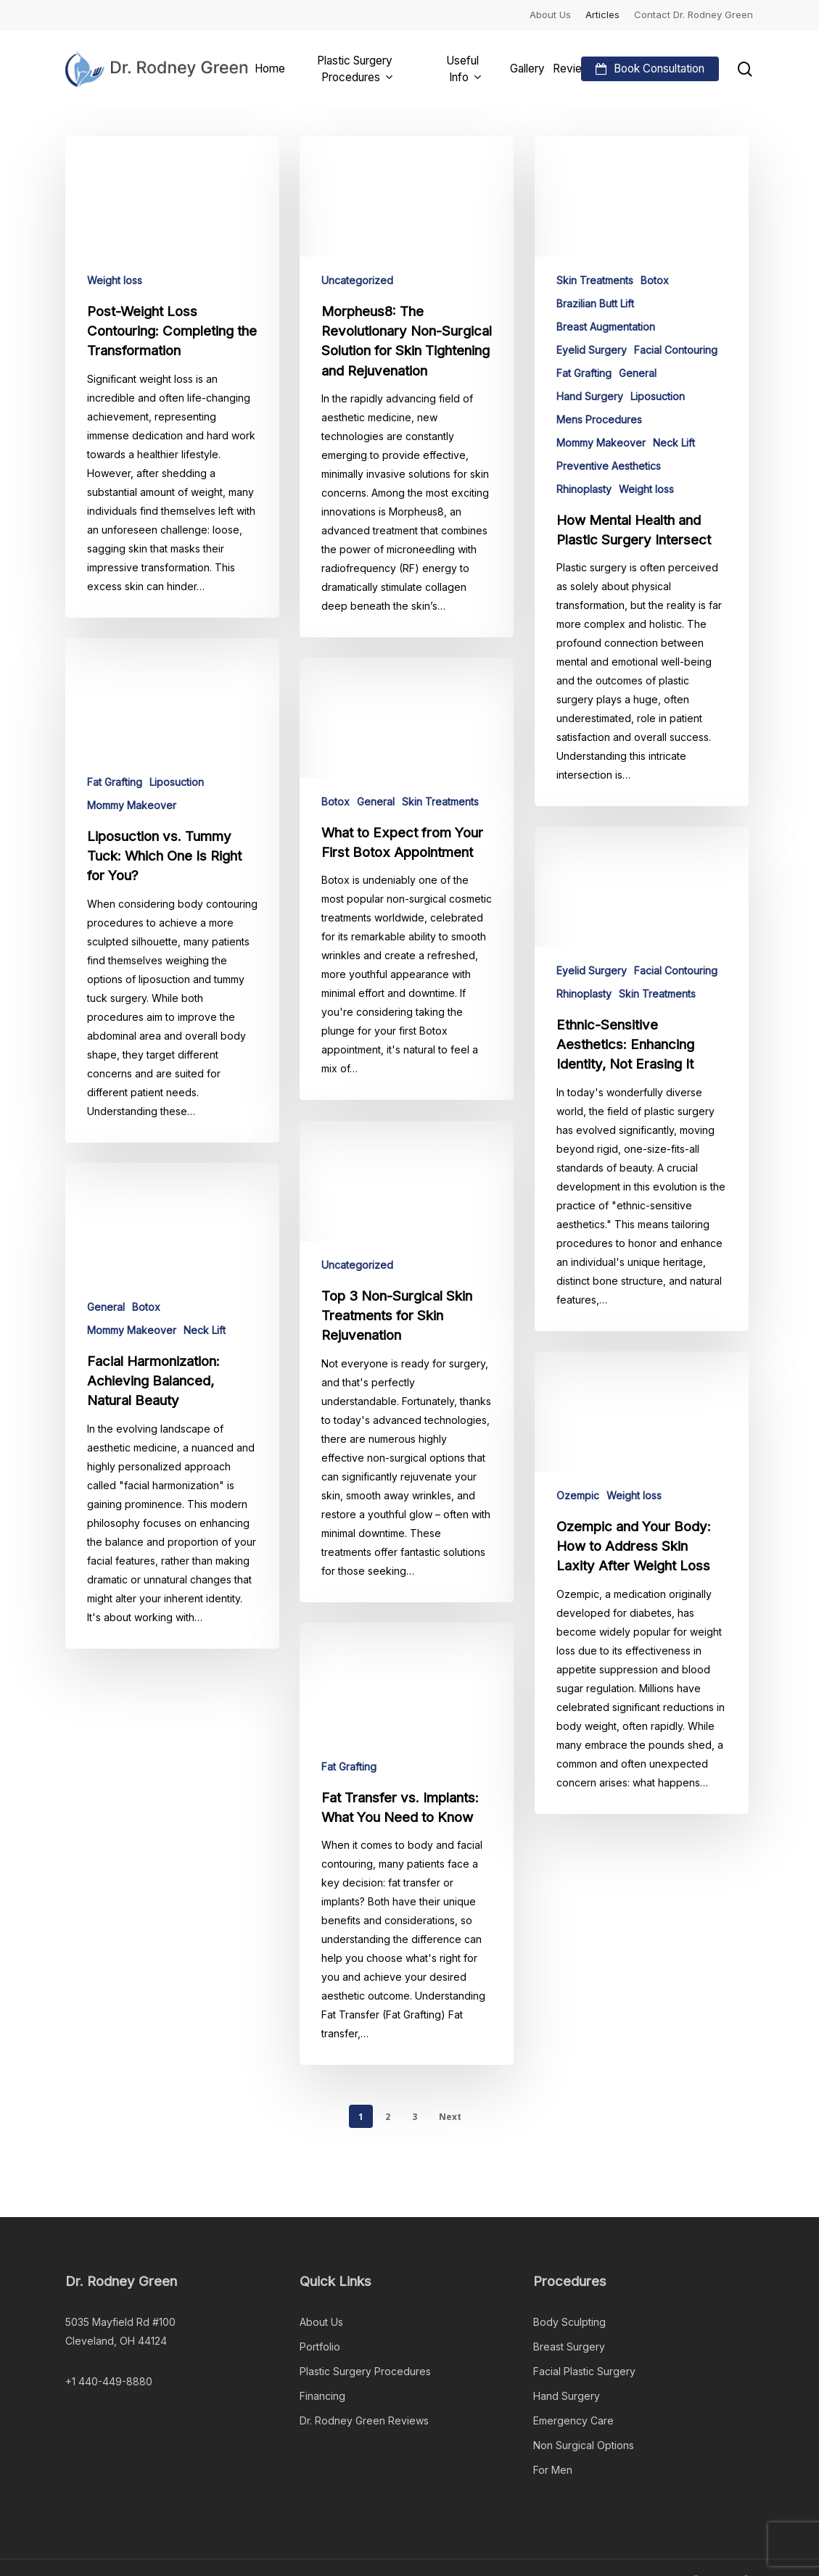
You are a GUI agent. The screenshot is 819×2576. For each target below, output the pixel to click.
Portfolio (320, 2346)
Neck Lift (674, 442)
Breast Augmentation (605, 326)
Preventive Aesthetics (608, 466)
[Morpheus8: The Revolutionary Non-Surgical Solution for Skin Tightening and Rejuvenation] (407, 386)
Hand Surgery (589, 396)
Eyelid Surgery (591, 350)
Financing (322, 2396)
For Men (552, 2470)
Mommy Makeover (601, 442)
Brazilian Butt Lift (595, 303)
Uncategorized (357, 280)
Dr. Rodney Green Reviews (364, 2420)
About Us (321, 2322)
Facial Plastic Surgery (584, 2371)
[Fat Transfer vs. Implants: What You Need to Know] (407, 1883)
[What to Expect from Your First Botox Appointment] (407, 918)
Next (450, 2117)
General (638, 373)
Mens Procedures (599, 419)
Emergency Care (573, 2420)
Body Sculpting (569, 2322)
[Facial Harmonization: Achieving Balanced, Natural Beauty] (172, 1416)
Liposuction (657, 396)
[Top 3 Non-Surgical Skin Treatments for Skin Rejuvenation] (407, 1401)
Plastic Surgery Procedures (365, 2371)
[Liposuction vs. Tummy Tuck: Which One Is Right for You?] (172, 900)
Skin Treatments (594, 280)
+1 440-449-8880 (108, 2381)
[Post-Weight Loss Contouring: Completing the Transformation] (172, 377)
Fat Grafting (584, 373)
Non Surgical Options (583, 2445)
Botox (655, 280)
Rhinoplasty (584, 489)
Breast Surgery (569, 2346)
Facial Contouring (675, 350)
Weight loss (114, 280)
